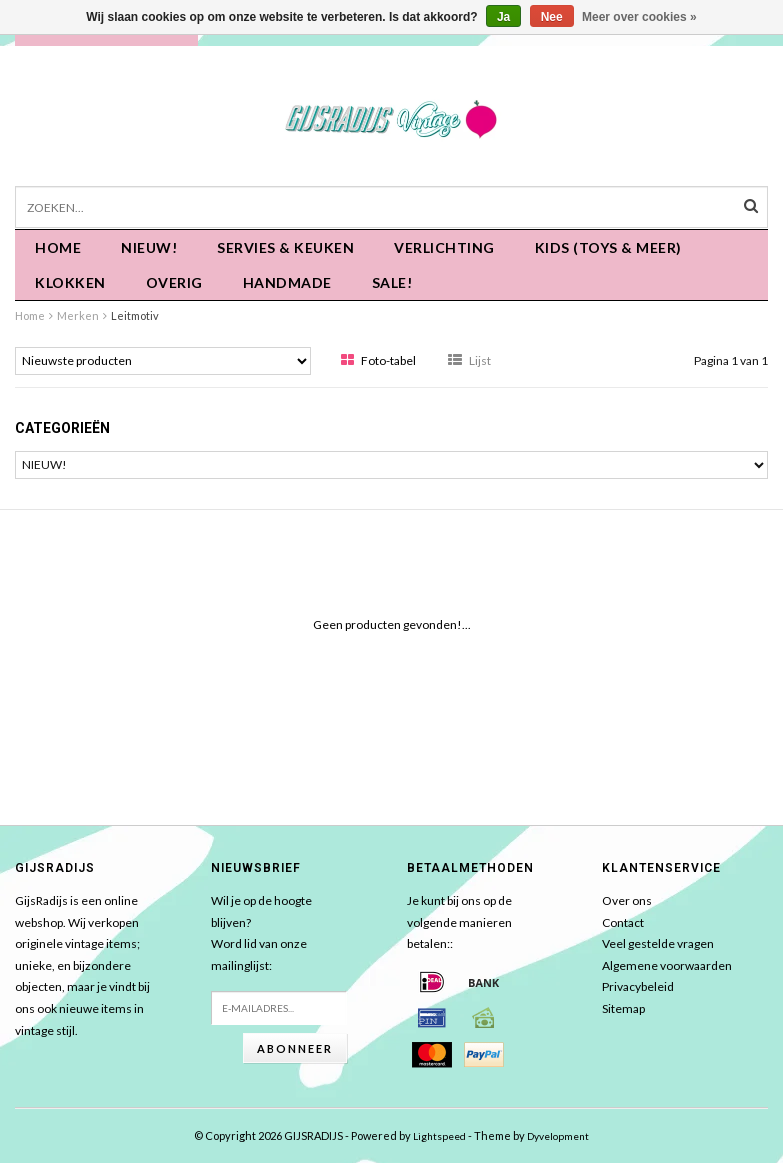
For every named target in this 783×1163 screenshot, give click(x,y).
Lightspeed (439, 1136)
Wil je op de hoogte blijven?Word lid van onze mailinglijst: (261, 933)
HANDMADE (287, 282)
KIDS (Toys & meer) (608, 247)
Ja (503, 17)
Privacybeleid (638, 986)
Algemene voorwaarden (667, 965)
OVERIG (174, 282)
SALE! (392, 282)
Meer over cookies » (639, 17)
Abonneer (295, 1048)
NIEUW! (149, 247)
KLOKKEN (70, 282)
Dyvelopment (558, 1136)
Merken (78, 315)
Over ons (627, 900)
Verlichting (444, 247)
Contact (623, 922)
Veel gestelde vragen (658, 943)
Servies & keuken (285, 247)
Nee (552, 17)
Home (58, 247)
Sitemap (623, 1008)
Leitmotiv (135, 315)
